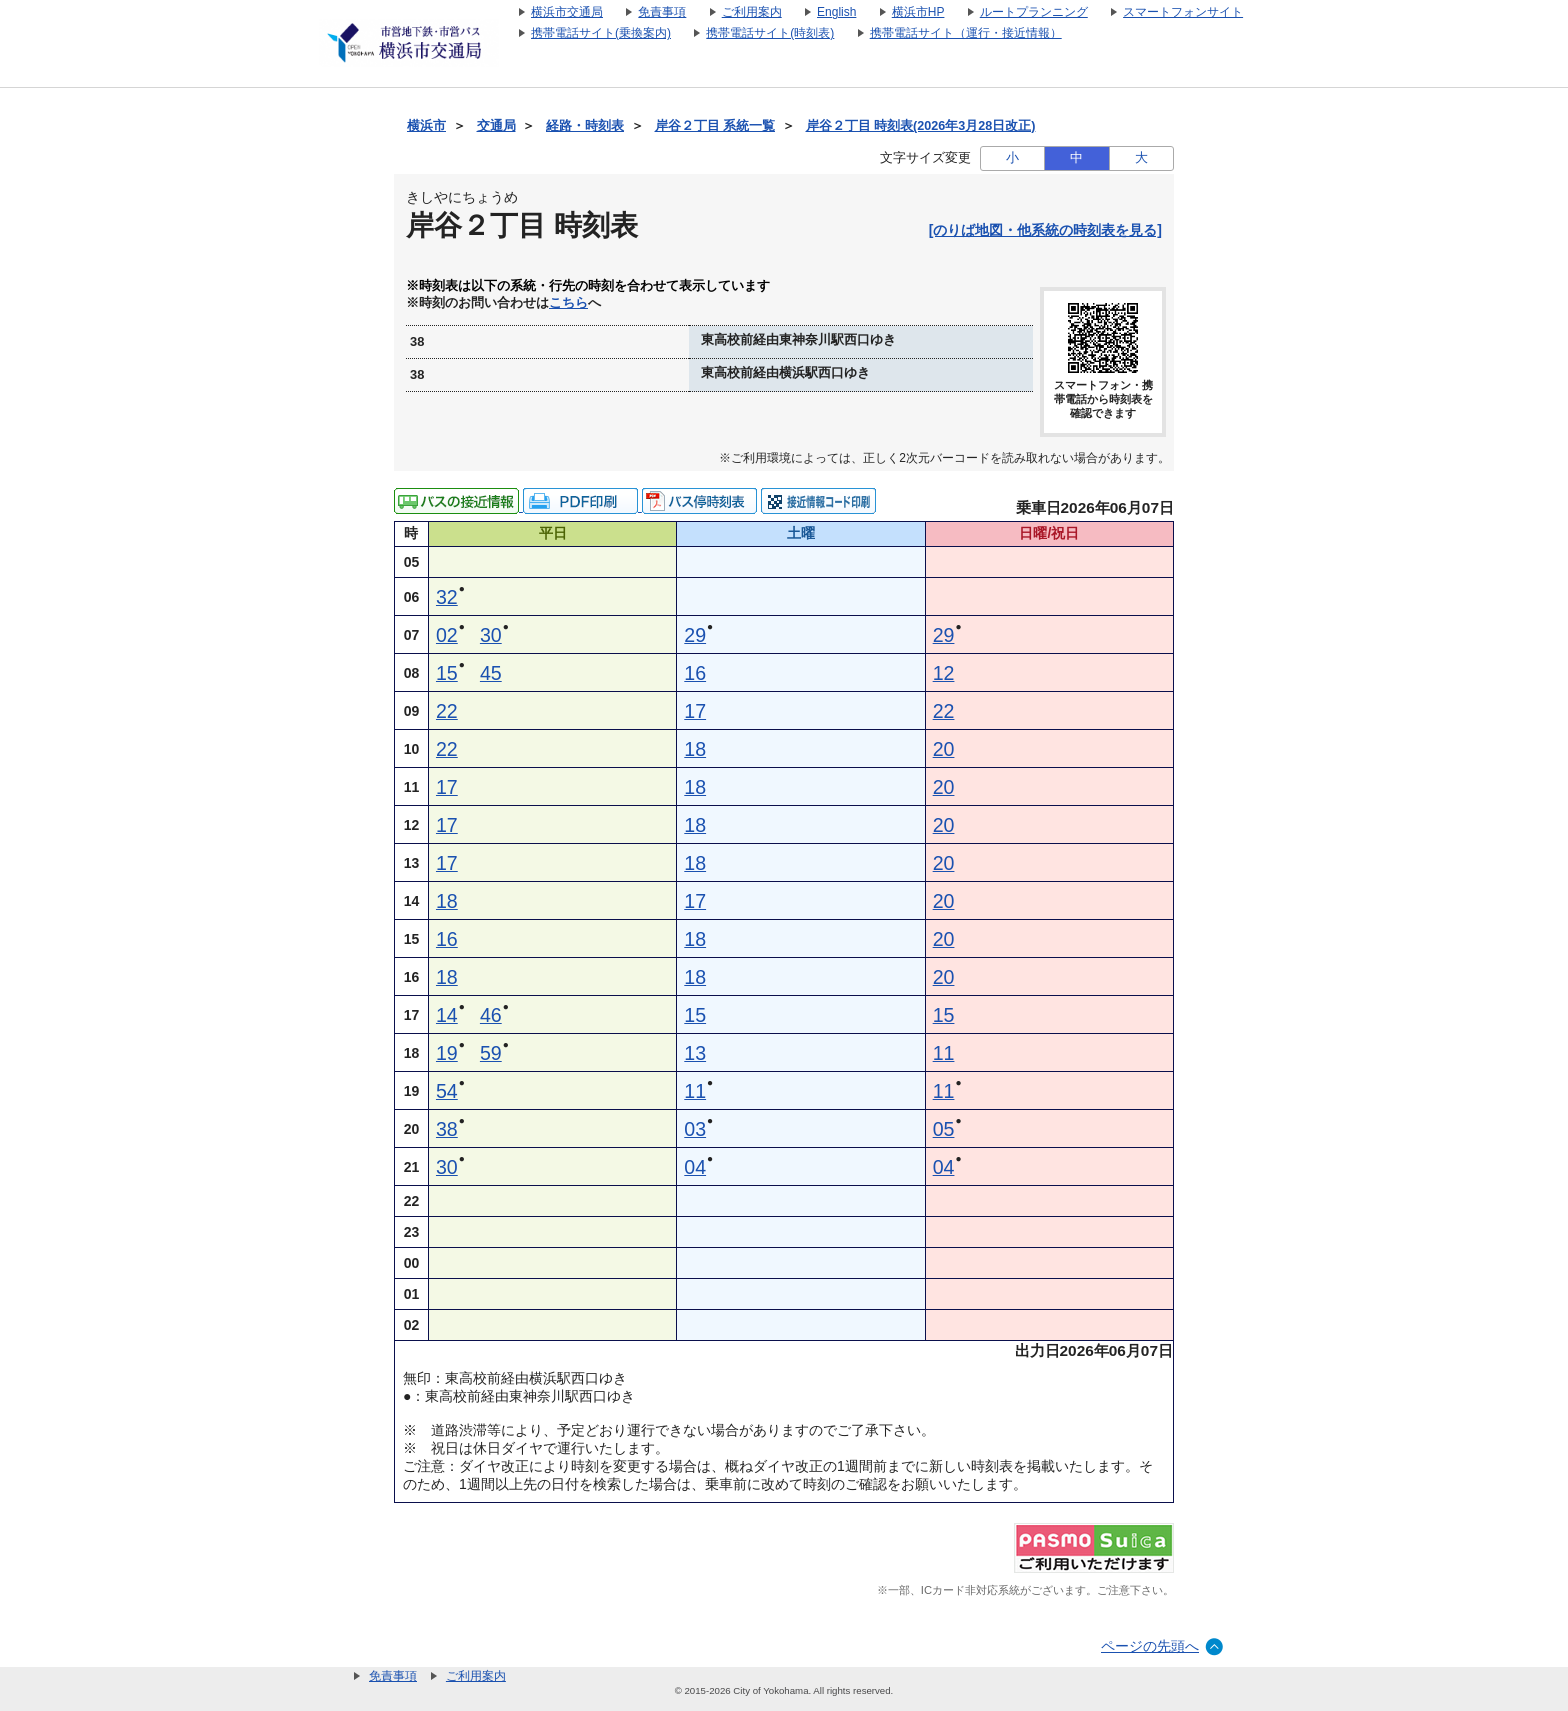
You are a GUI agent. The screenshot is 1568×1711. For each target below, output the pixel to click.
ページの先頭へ (1150, 1646)
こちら (568, 303)
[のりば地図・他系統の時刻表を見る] (1045, 230)
